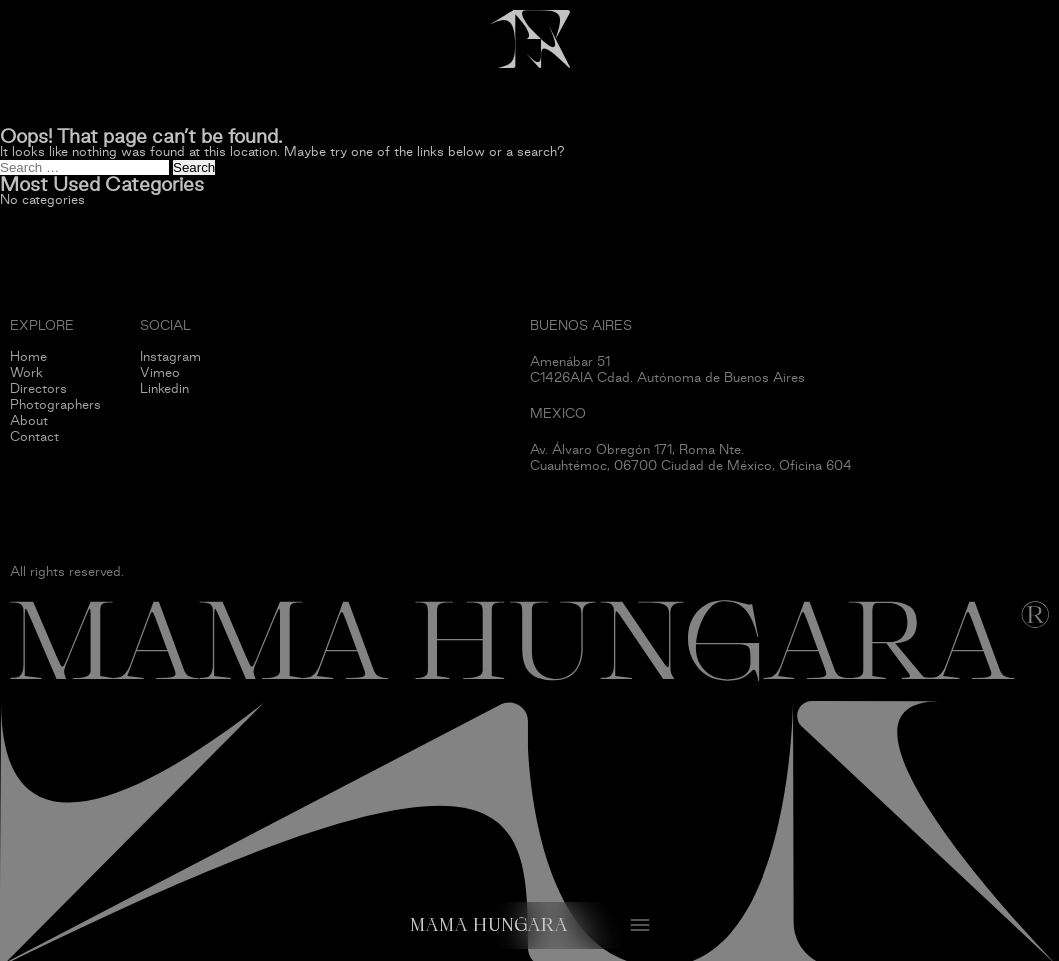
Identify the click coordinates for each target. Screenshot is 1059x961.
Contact (34, 436)
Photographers (55, 404)
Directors (38, 388)
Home (28, 356)
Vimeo (160, 372)
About (29, 420)
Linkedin (164, 388)
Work (26, 372)
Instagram (170, 356)
